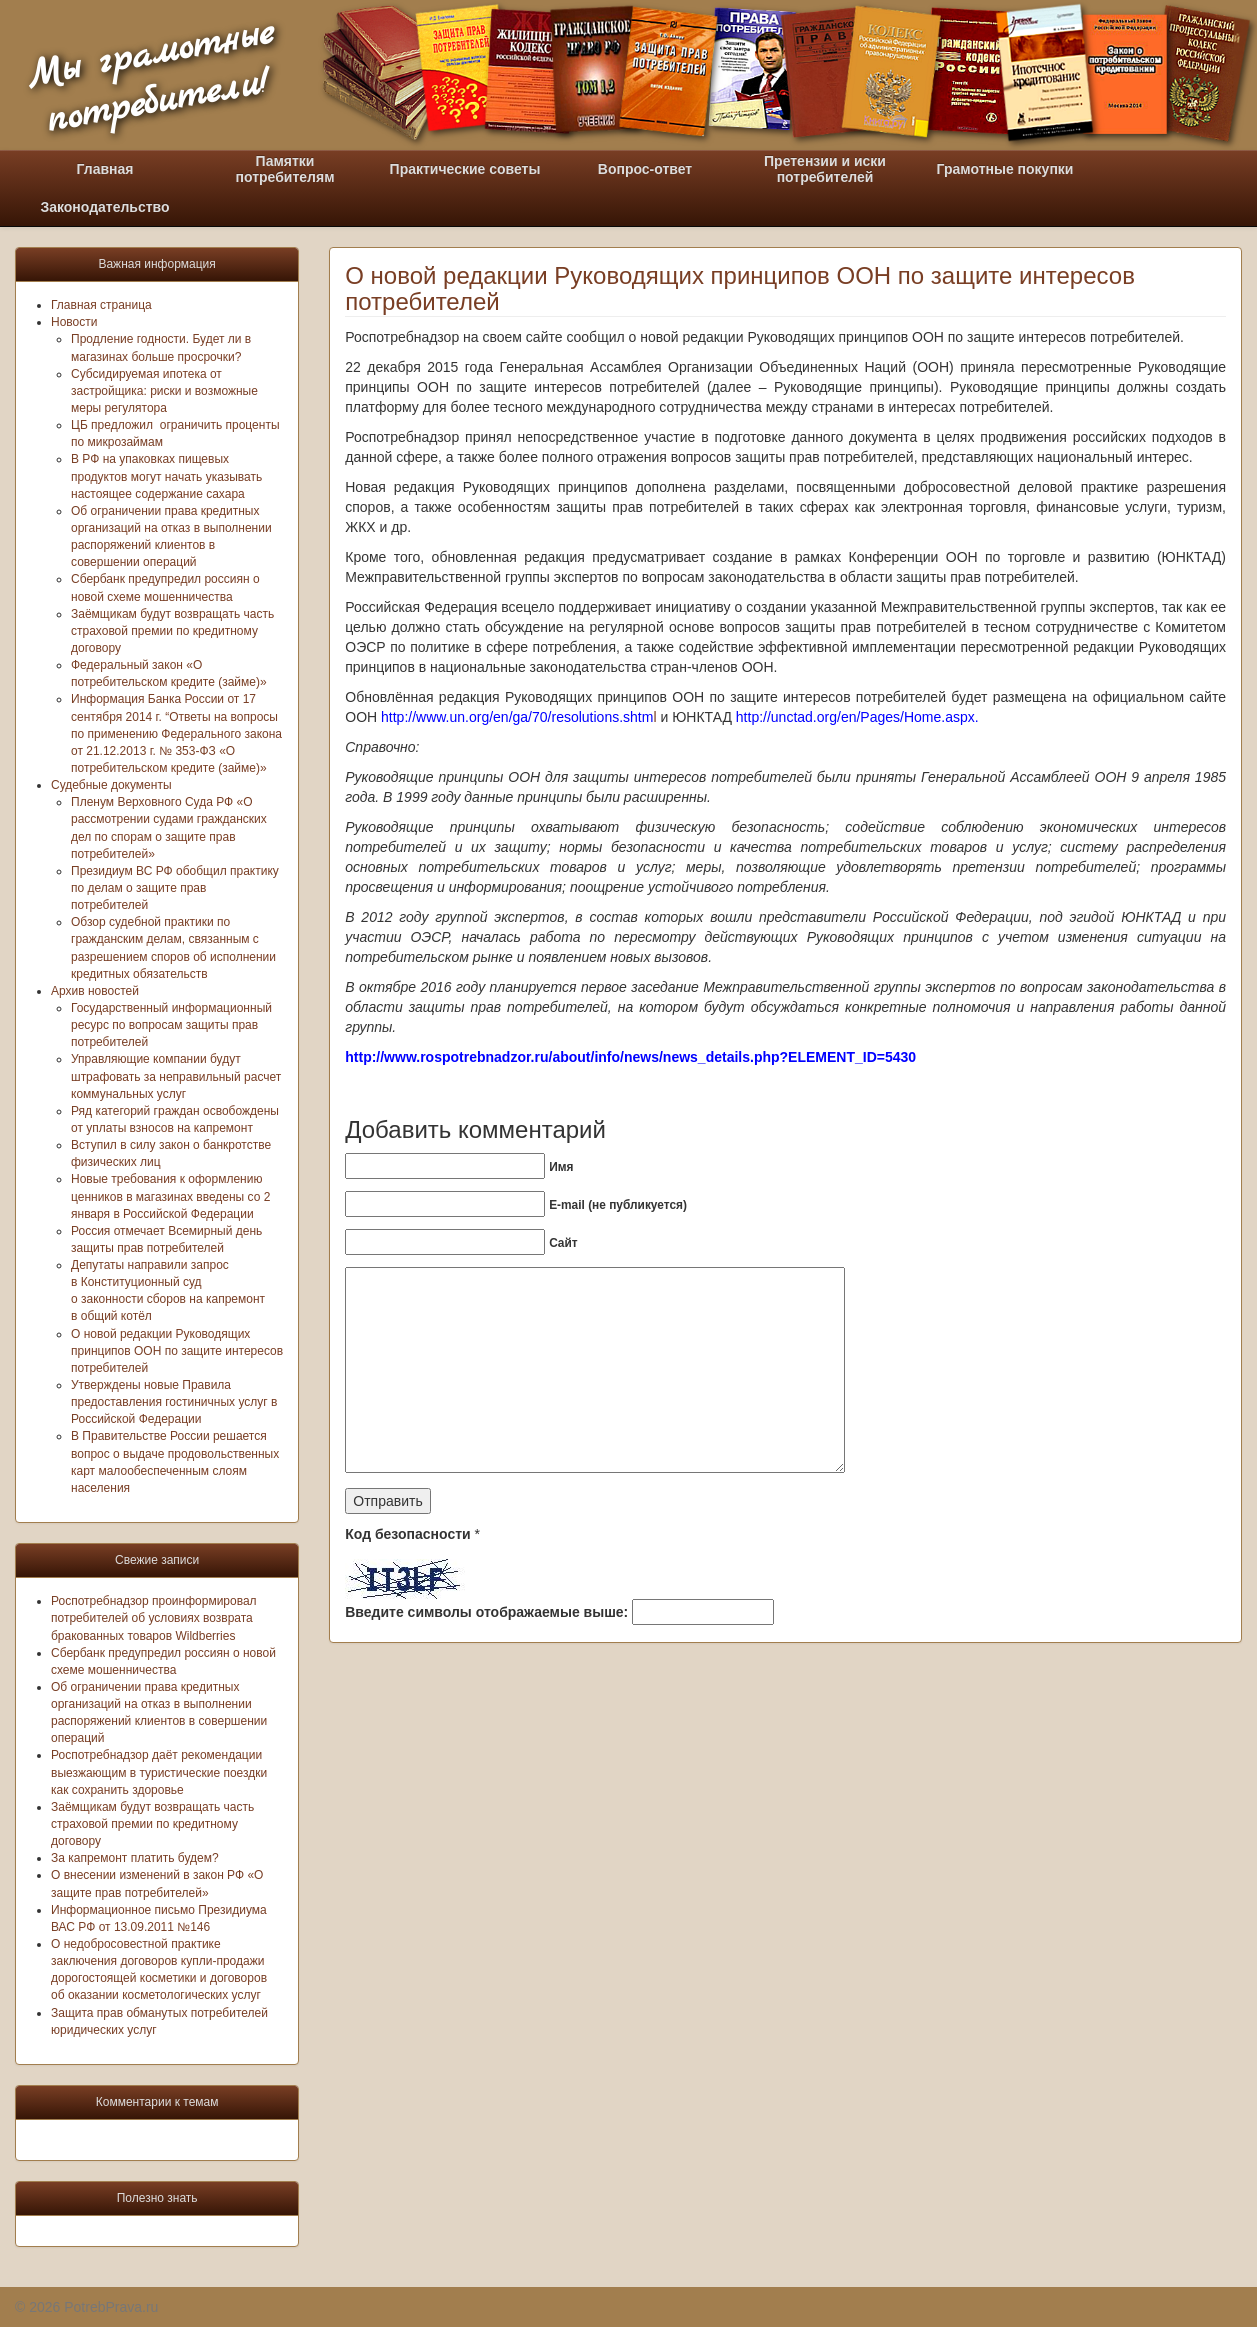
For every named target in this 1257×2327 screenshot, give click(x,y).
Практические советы (465, 169)
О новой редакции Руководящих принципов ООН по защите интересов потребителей (177, 1351)
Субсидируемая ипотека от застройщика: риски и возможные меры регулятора (164, 391)
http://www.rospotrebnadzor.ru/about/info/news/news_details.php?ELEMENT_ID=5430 (630, 1057)
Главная (105, 169)
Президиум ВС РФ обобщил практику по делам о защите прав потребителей (175, 888)
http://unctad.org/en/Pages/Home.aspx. (855, 717)
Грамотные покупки (1005, 169)
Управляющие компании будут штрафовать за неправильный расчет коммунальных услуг (176, 1076)
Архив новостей (95, 991)
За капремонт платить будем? (135, 1858)
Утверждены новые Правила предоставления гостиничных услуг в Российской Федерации (174, 1402)
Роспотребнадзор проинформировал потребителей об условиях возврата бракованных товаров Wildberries (154, 1618)
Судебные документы (111, 785)
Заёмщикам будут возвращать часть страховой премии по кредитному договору (172, 631)
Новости (74, 322)
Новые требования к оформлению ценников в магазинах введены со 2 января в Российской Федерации (170, 1196)
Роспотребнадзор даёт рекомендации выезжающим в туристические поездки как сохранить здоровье (159, 1772)
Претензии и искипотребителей (825, 169)
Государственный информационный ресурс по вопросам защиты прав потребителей (171, 1025)
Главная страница (101, 305)
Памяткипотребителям (285, 169)
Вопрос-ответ (645, 169)
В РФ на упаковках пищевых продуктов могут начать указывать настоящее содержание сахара (166, 476)
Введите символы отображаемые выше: (486, 1612)
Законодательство (104, 207)
